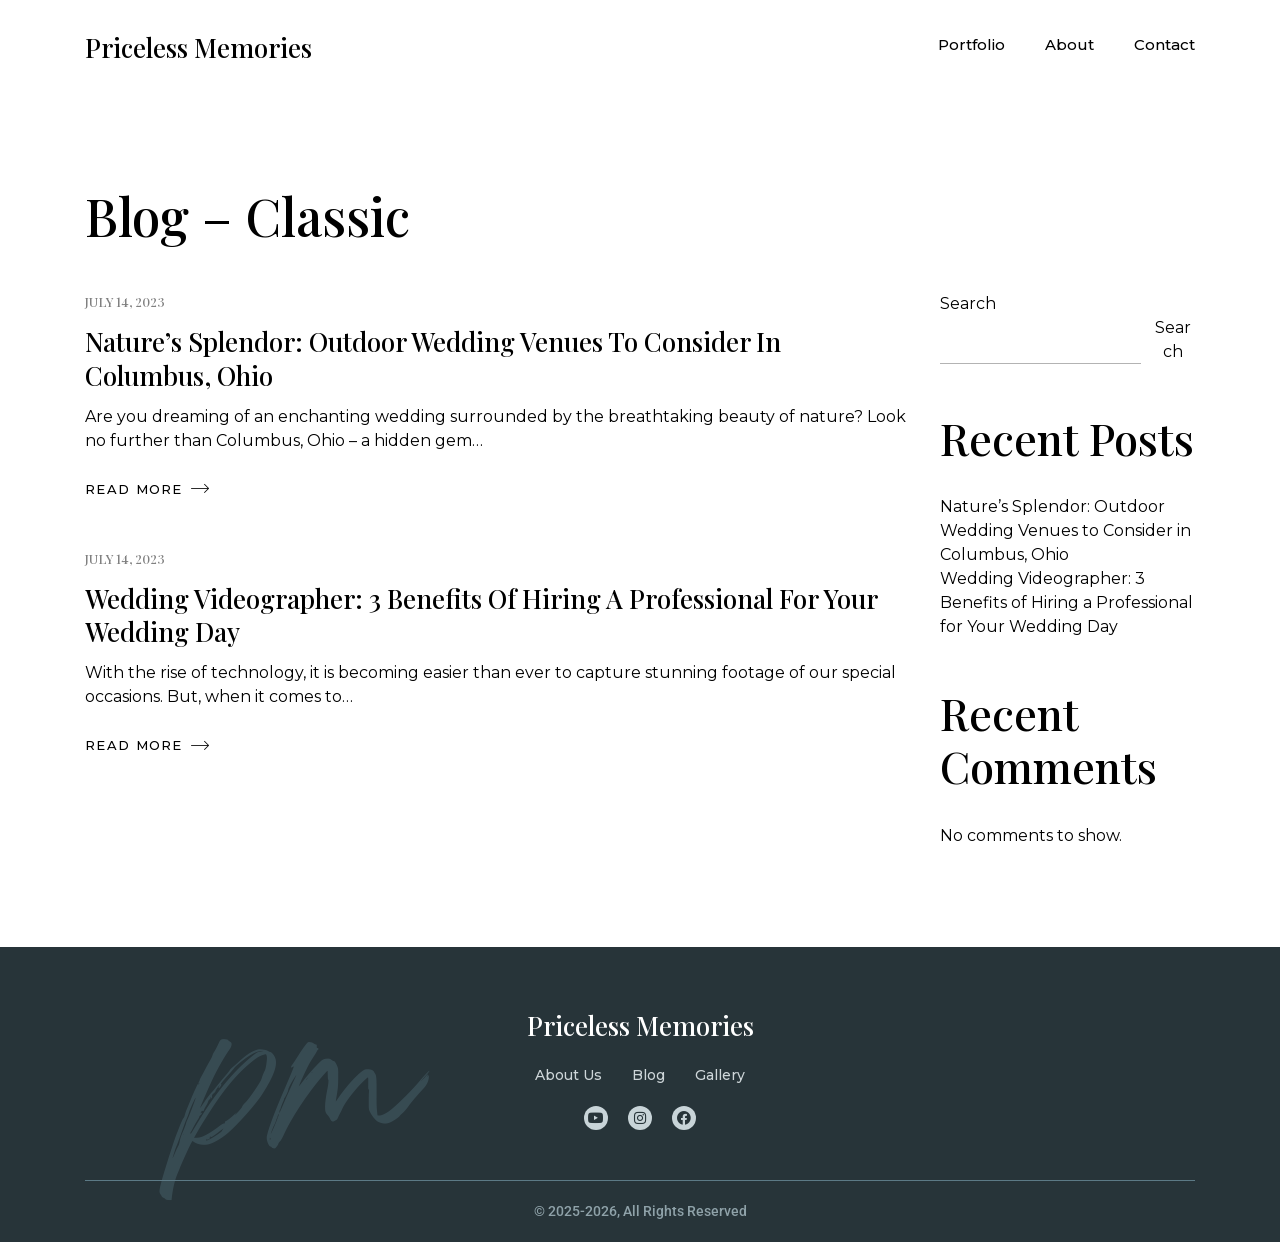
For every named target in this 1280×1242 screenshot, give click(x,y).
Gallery (720, 1075)
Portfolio (971, 44)
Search (968, 303)
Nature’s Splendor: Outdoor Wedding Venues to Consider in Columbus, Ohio (433, 358)
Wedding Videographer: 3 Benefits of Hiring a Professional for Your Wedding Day (481, 615)
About (1069, 44)
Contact (1164, 44)
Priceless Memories (640, 1025)
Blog (648, 1075)
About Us (568, 1075)
